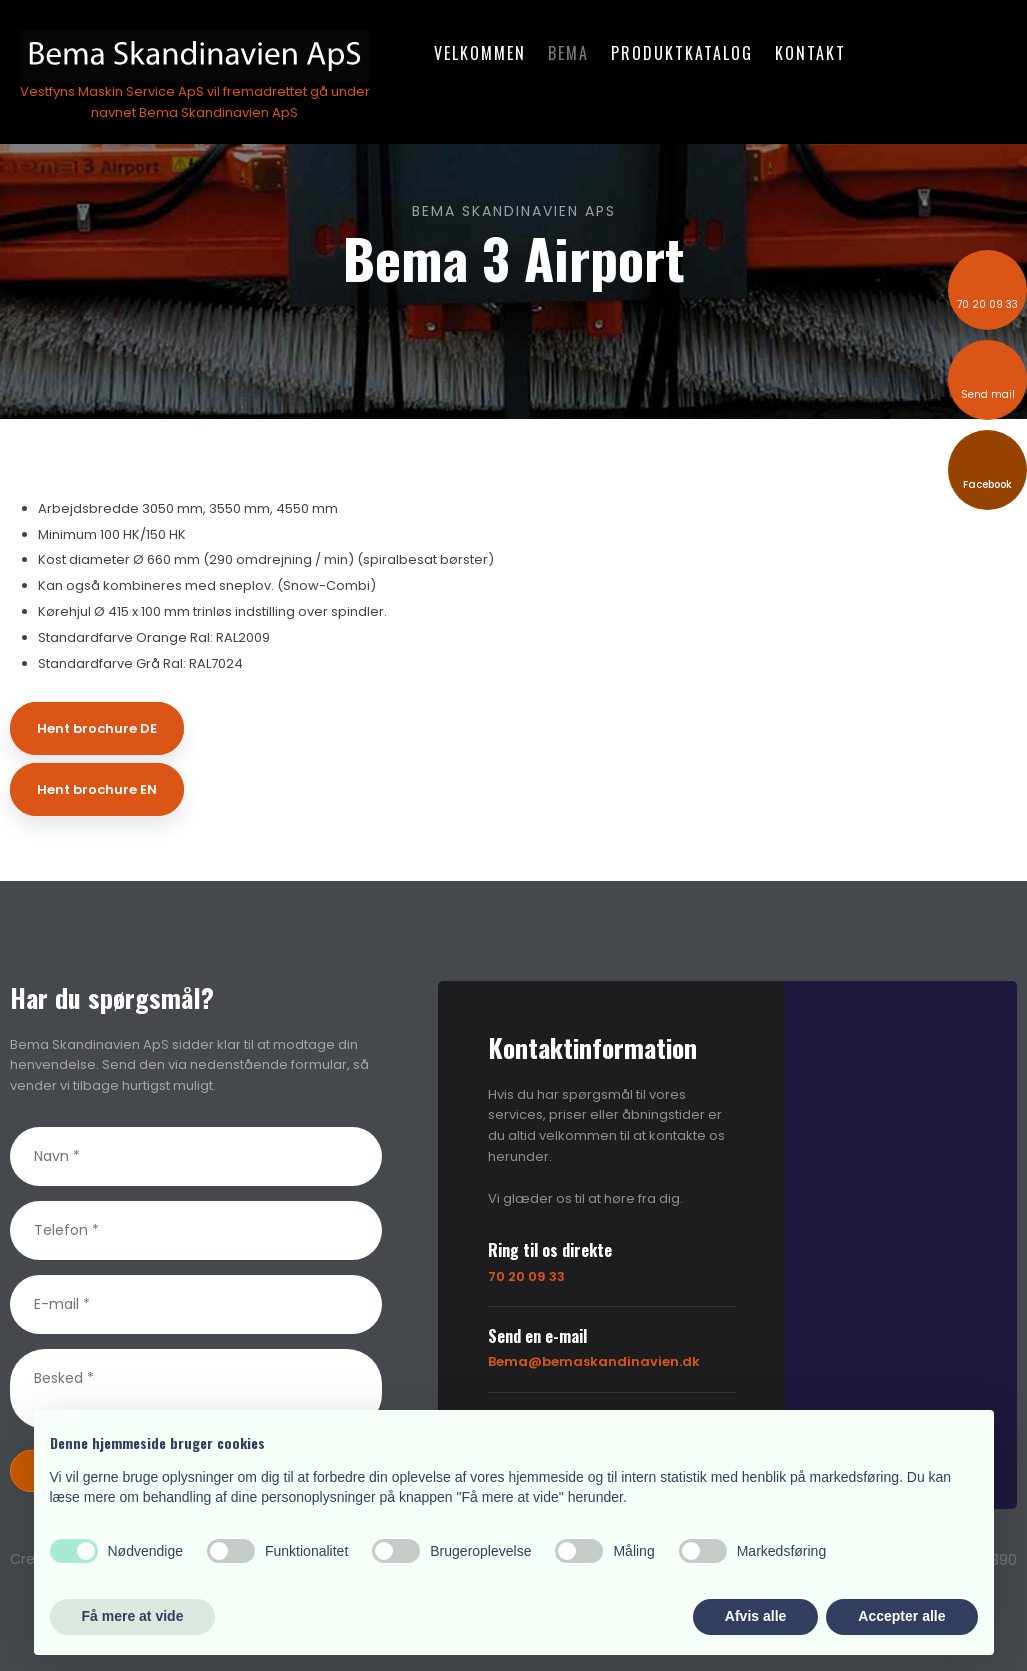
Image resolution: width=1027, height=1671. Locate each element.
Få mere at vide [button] (133, 1616)
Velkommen (480, 53)
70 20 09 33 (526, 1276)
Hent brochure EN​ (97, 789)
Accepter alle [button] (901, 1616)
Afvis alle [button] (755, 1616)
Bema (568, 53)
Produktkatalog (682, 53)
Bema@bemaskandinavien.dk (594, 1361)
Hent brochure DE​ (97, 728)
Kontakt (810, 53)
